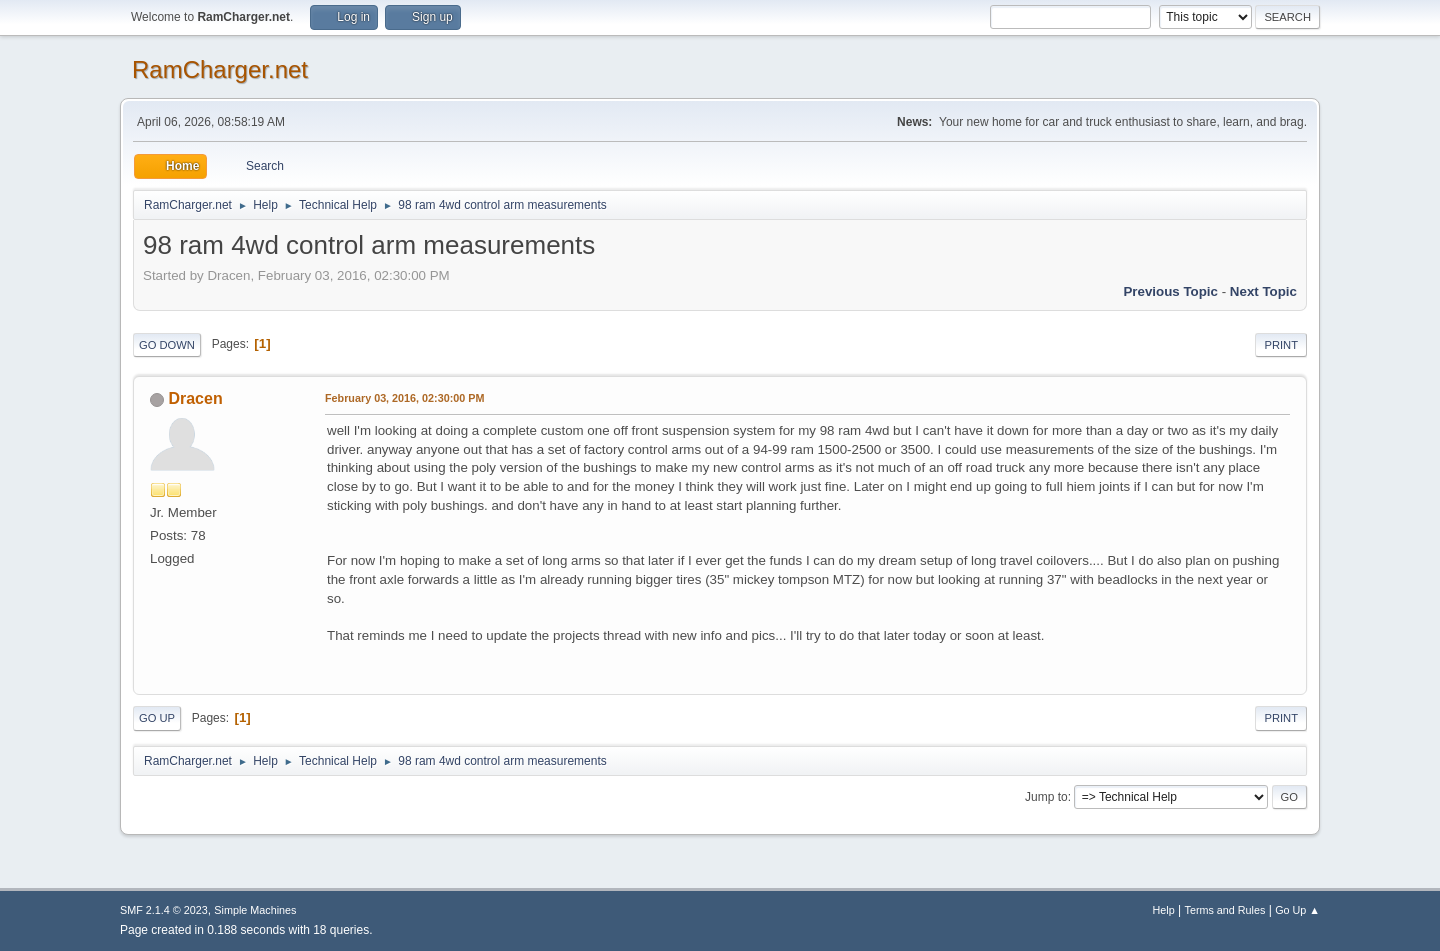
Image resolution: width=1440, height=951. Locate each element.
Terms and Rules (1225, 910)
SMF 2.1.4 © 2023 (164, 910)
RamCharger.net (220, 69)
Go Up (157, 718)
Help (1164, 910)
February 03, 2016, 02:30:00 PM (404, 398)
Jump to (1046, 797)
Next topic (1263, 291)
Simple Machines (255, 910)
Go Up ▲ (1297, 910)
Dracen (195, 398)
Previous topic (1170, 291)
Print (1281, 345)
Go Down (167, 345)
